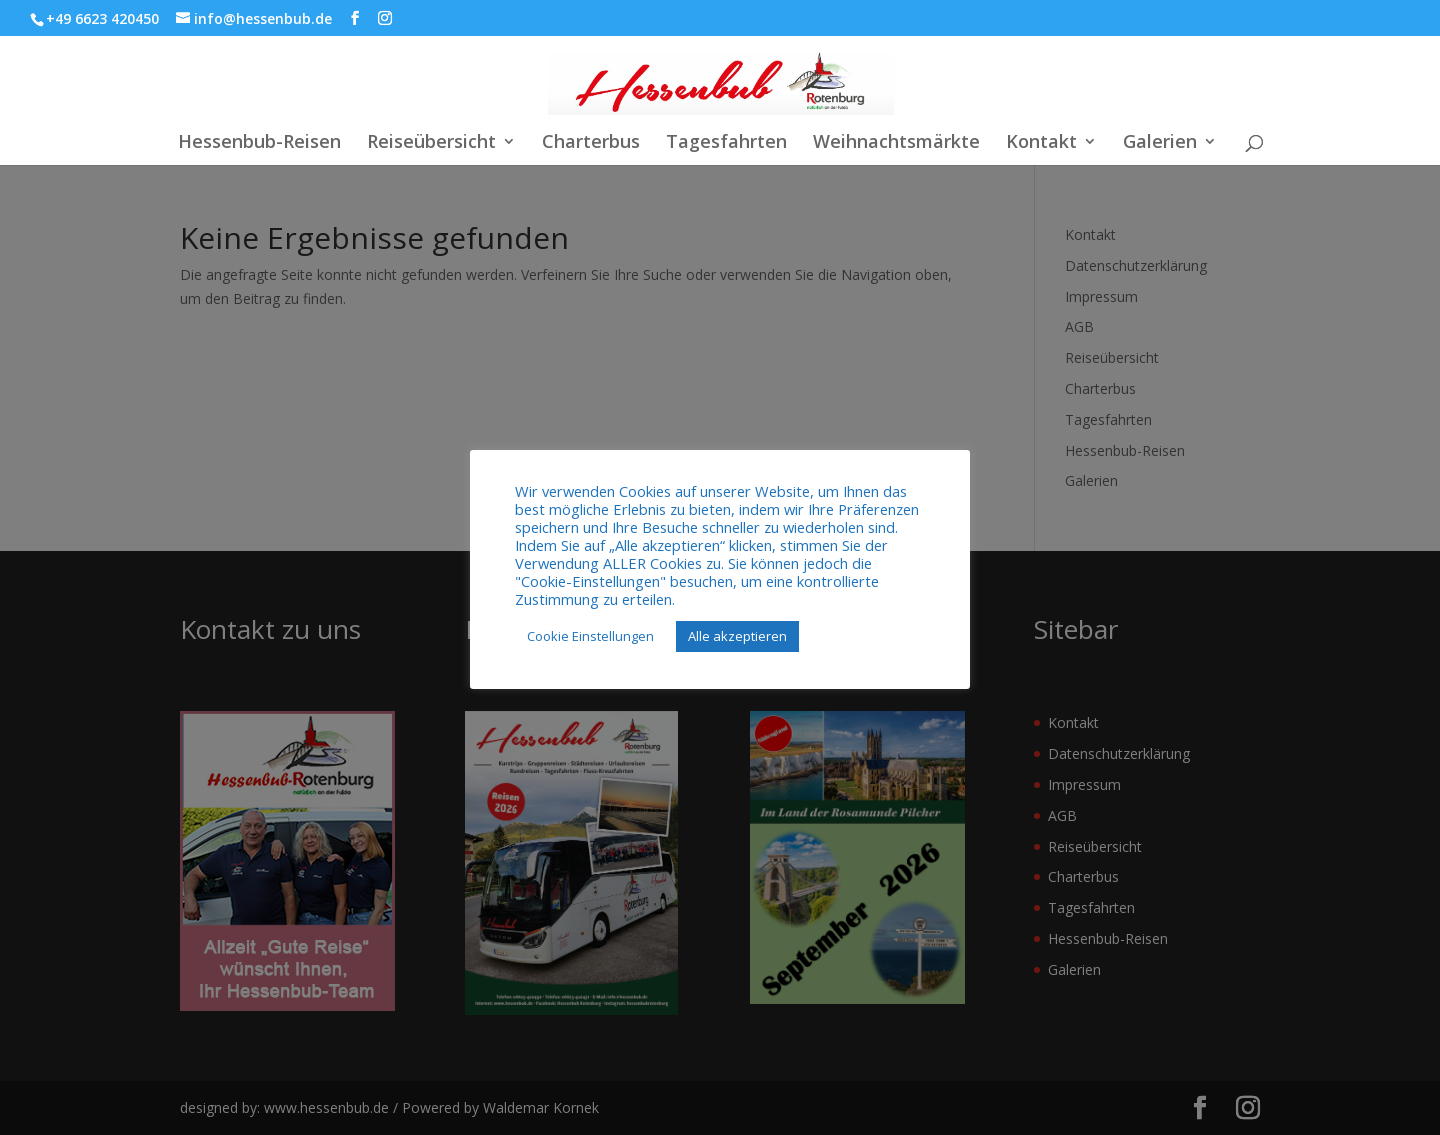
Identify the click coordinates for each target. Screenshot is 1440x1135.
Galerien (1160, 143)
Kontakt (1041, 143)
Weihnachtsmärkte (896, 143)
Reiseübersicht (431, 143)
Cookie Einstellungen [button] (590, 636)
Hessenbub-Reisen (259, 143)
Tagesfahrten (726, 143)
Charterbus (591, 143)
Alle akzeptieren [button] (737, 636)
